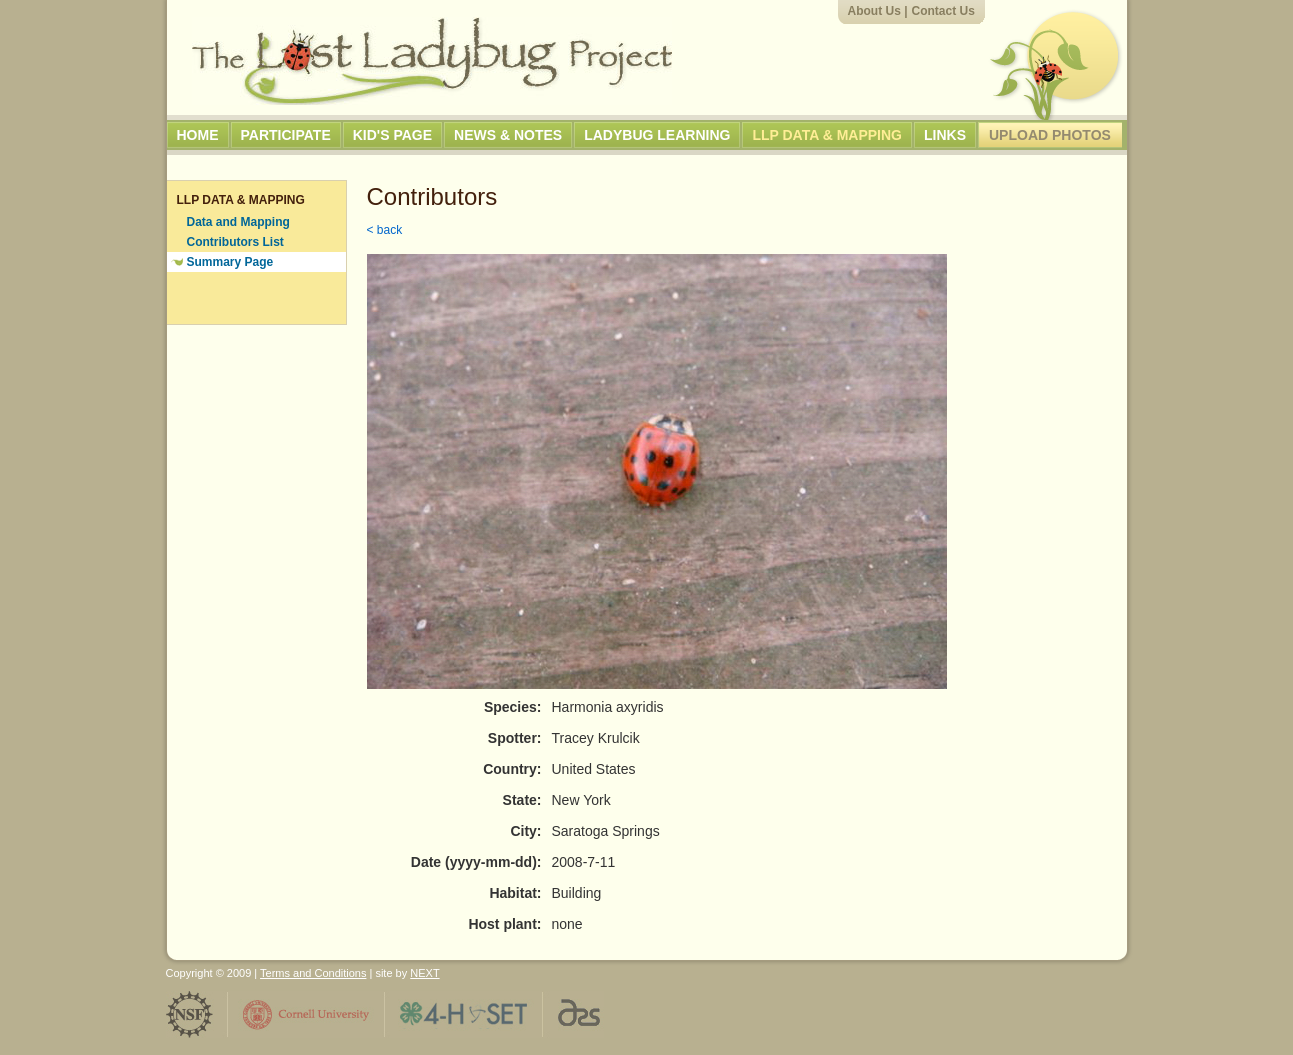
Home (198, 135)
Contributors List (235, 242)
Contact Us (943, 11)
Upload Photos (1050, 135)
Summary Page (230, 262)
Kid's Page (392, 135)
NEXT (424, 973)
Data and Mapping (238, 222)
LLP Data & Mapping (827, 135)
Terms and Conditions (313, 973)
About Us (874, 11)
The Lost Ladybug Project (432, 61)
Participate (286, 135)
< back (385, 230)
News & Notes (508, 135)
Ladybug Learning (657, 135)
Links (945, 135)
